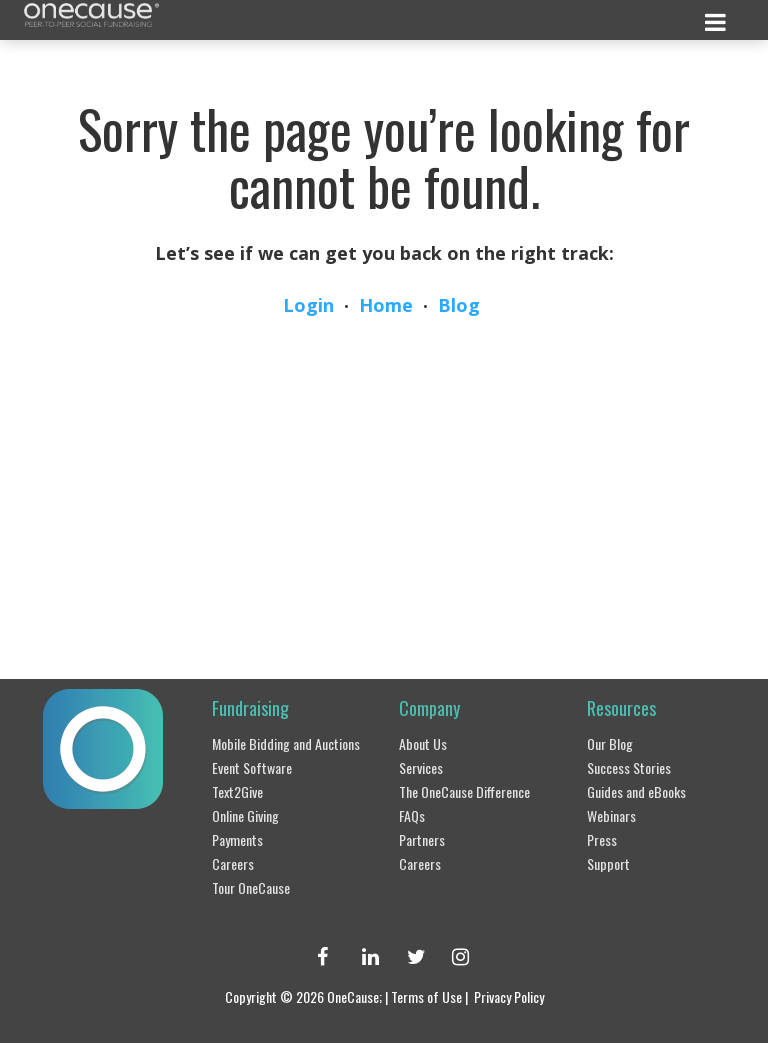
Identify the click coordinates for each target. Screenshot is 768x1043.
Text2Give (237, 791)
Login (308, 305)
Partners (422, 839)
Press (602, 839)
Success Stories (629, 767)
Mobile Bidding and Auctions (286, 743)
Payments (237, 839)
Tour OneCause (251, 887)
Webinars (611, 815)
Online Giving (245, 815)
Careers (233, 863)
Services (421, 767)
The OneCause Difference (464, 791)
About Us (423, 743)
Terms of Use (426, 996)
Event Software (252, 767)
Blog (459, 305)
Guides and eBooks (636, 791)
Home (386, 305)
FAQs (412, 815)
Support (608, 863)
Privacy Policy (509, 996)
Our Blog (610, 743)
